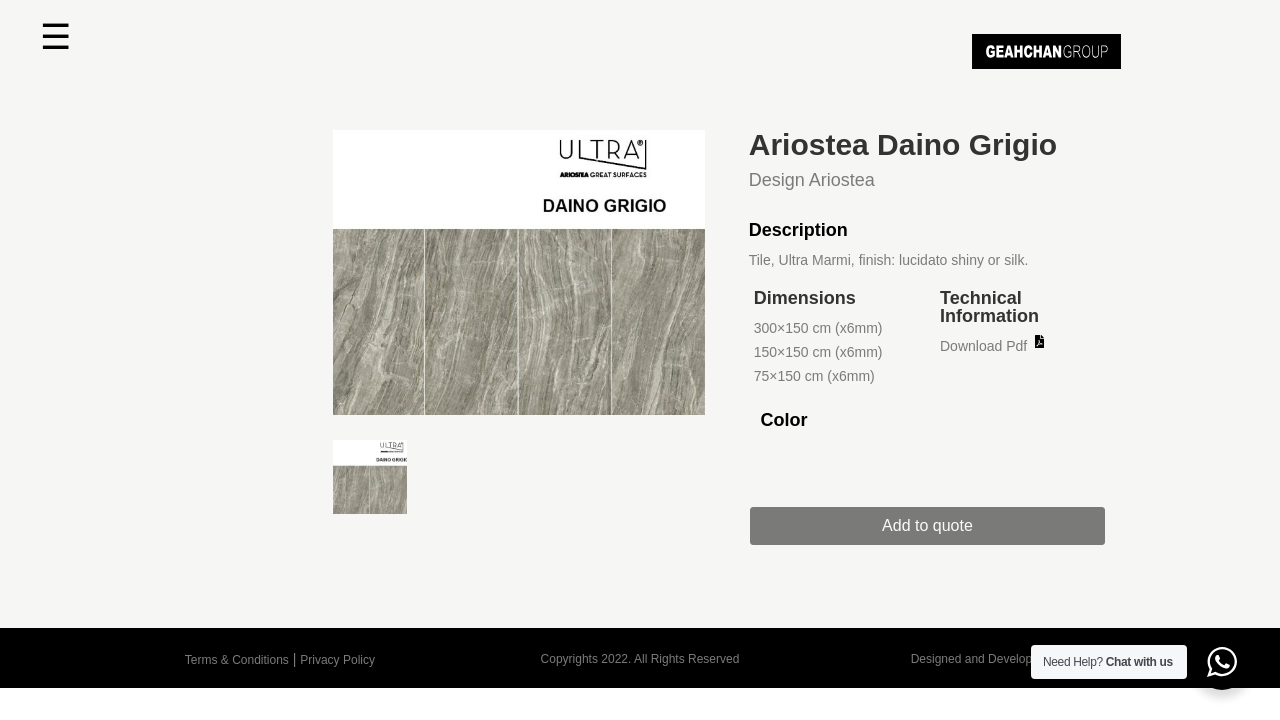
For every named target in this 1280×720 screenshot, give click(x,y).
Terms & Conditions (237, 660)
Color (783, 420)
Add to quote (942, 525)
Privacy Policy (337, 660)
